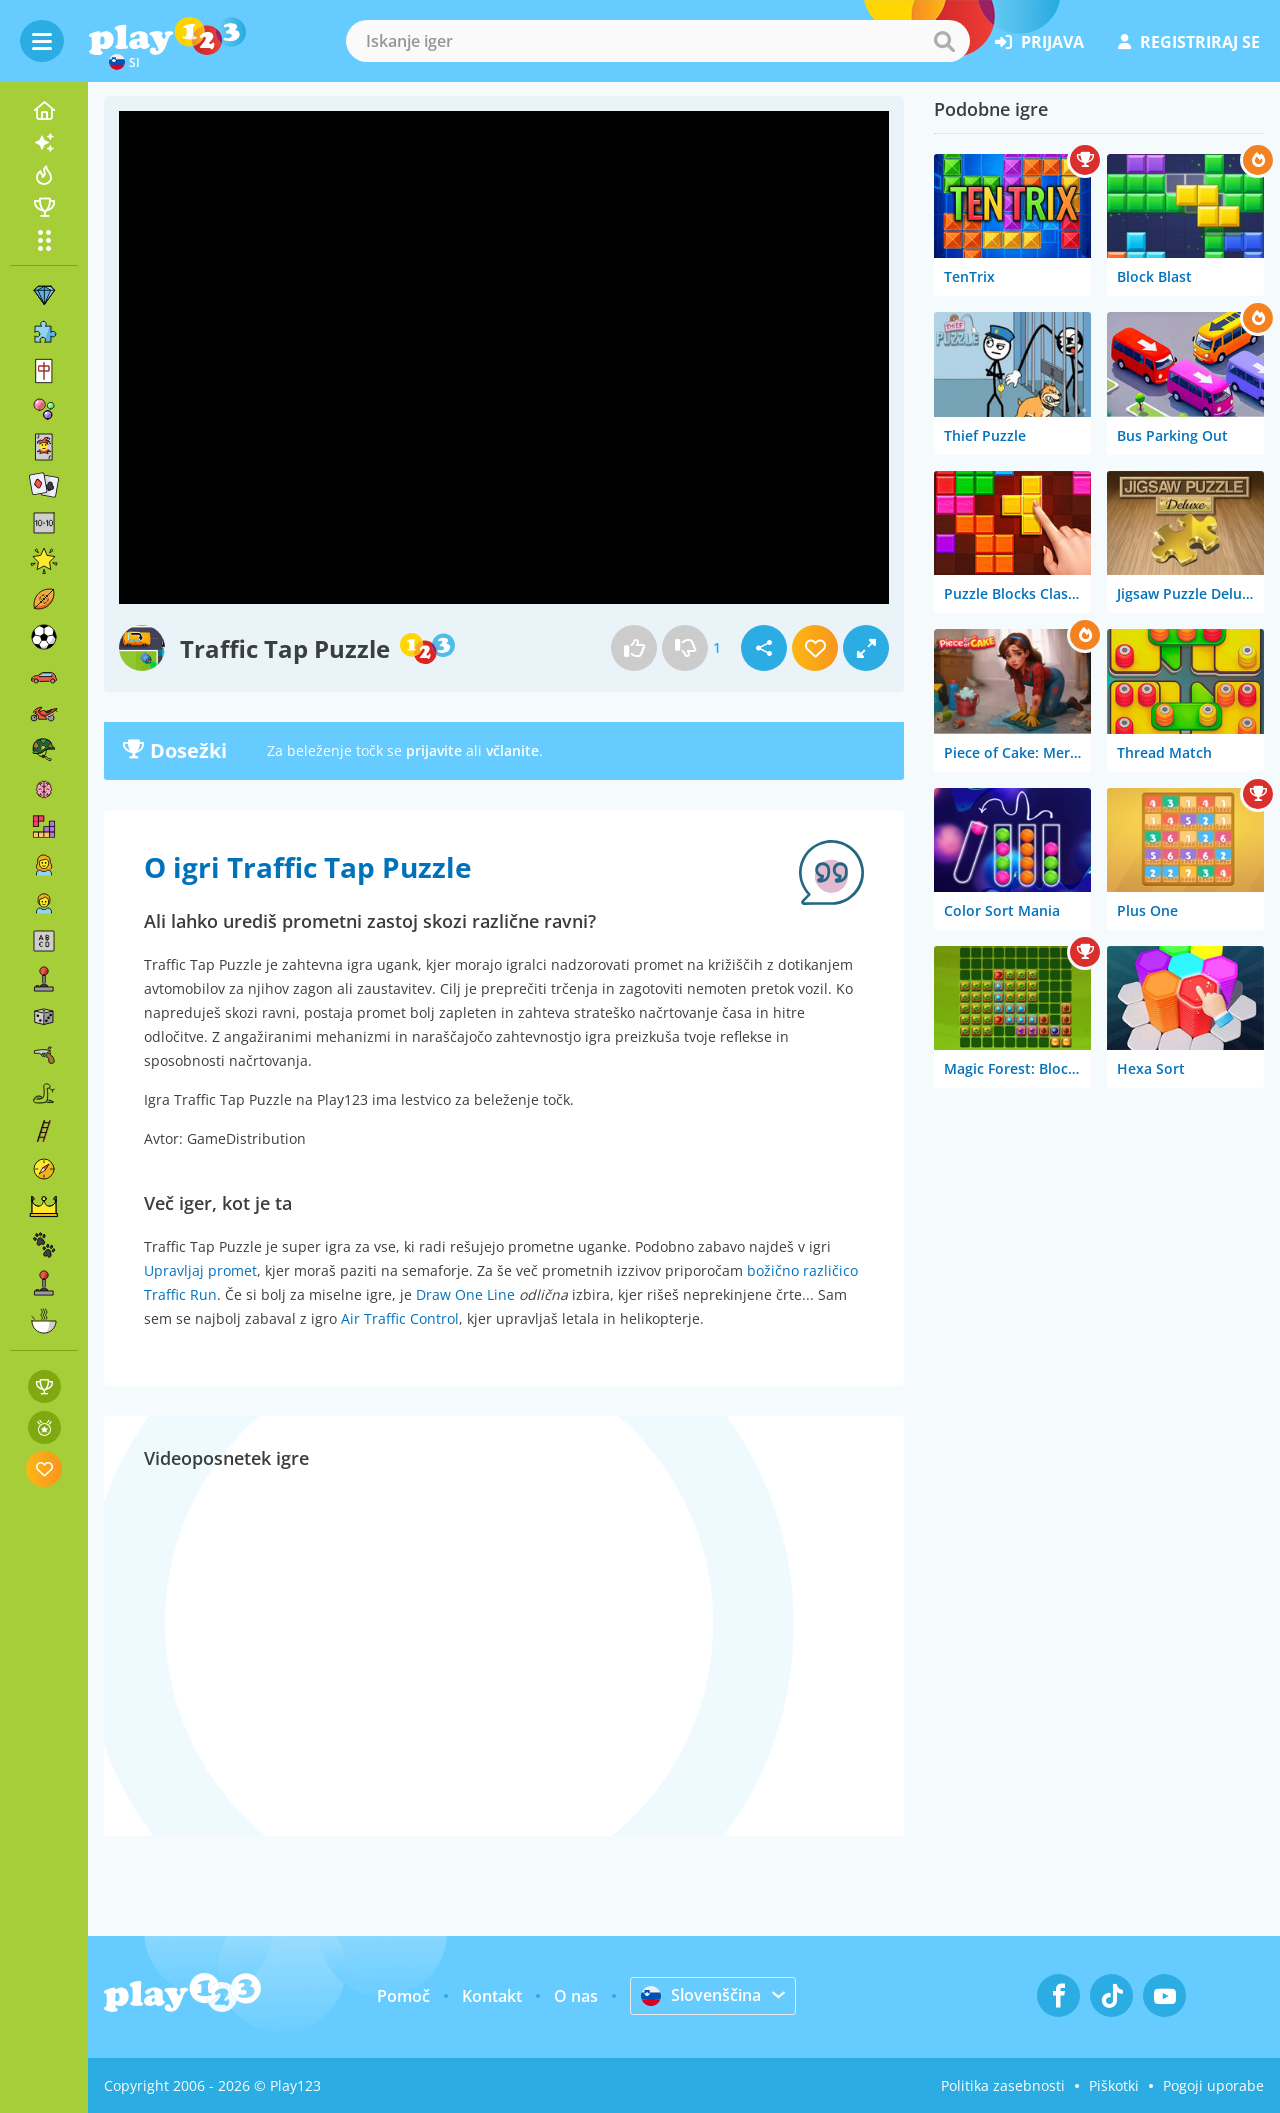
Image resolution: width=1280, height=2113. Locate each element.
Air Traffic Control (400, 1318)
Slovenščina (701, 1995)
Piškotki (1114, 2085)
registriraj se (1189, 42)
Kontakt (492, 1996)
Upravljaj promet (200, 1270)
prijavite (434, 750)
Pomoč (403, 1996)
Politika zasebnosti (1003, 2085)
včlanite (512, 750)
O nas (576, 1996)
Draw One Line (465, 1294)
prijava (1039, 42)
